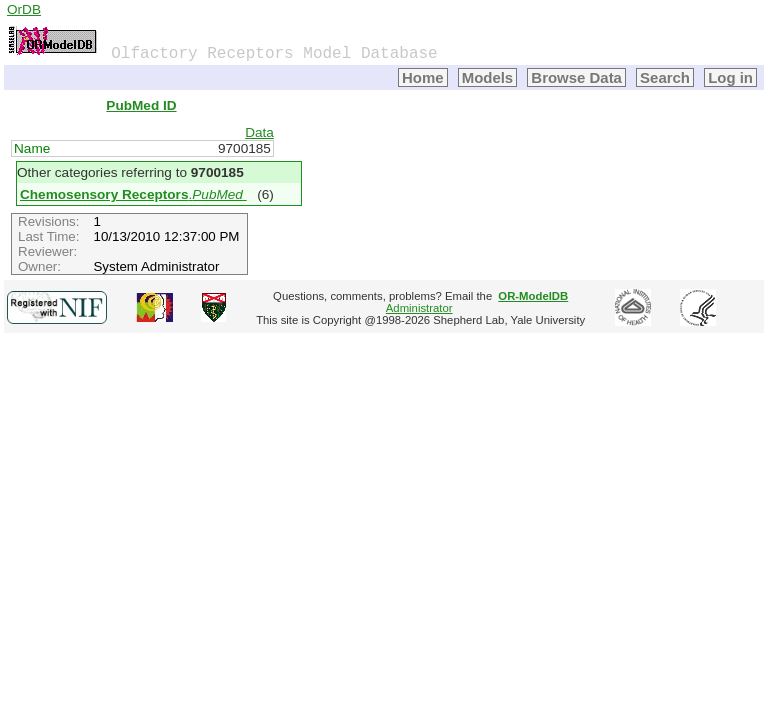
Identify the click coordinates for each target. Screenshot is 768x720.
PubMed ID (141, 105)
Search (665, 77)
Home (423, 77)
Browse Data (576, 77)
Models (488, 77)
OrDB (24, 9)
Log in (730, 77)
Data (259, 132)
